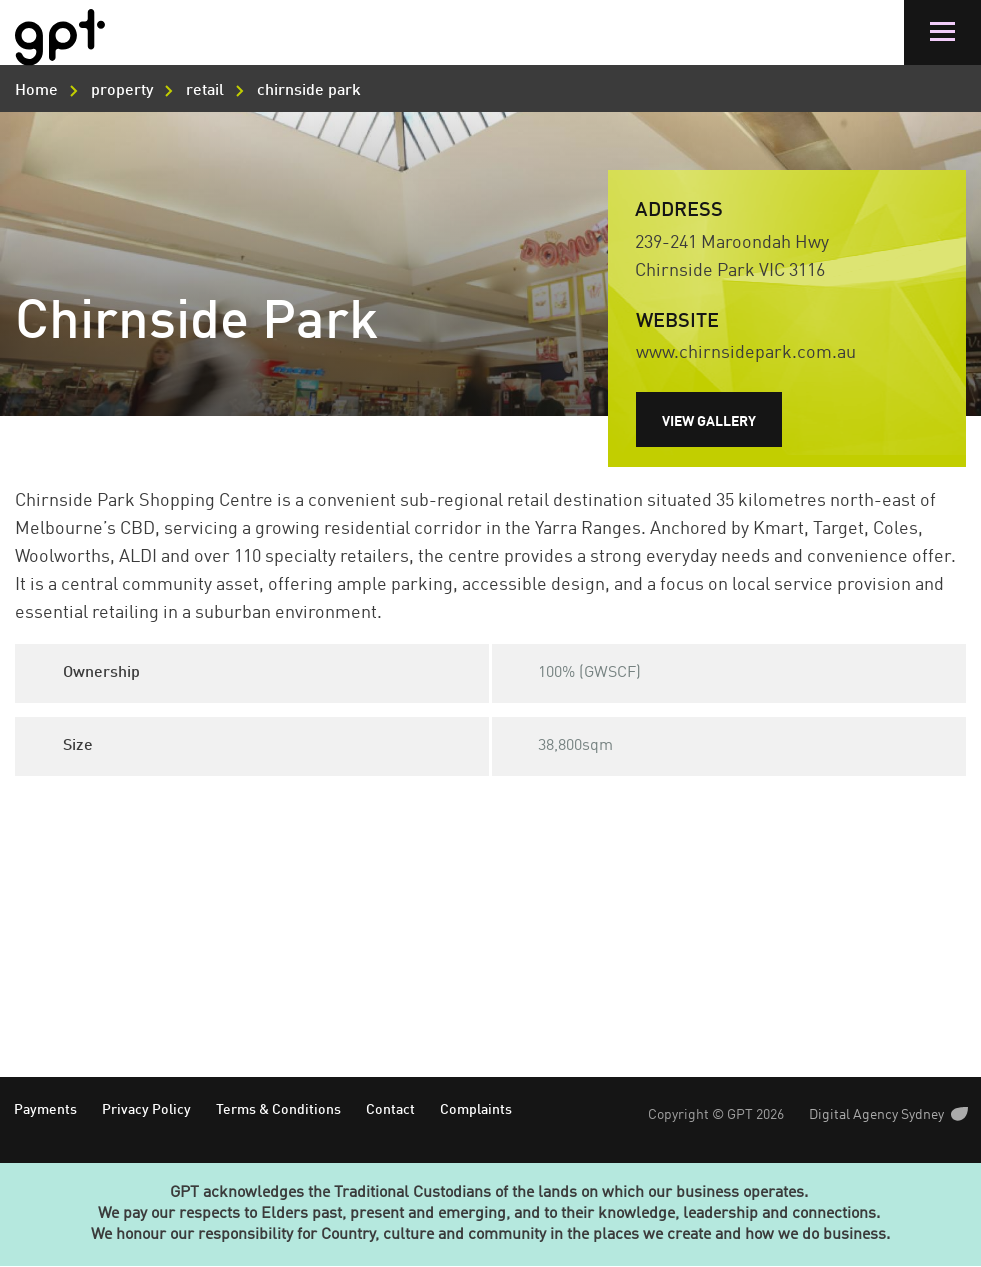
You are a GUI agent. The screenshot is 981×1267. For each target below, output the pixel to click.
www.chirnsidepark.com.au (746, 353)
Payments (45, 1110)
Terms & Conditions (278, 1110)
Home (36, 91)
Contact (390, 1110)
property (122, 91)
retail (205, 91)
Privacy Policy (146, 1110)
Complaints (476, 1110)
